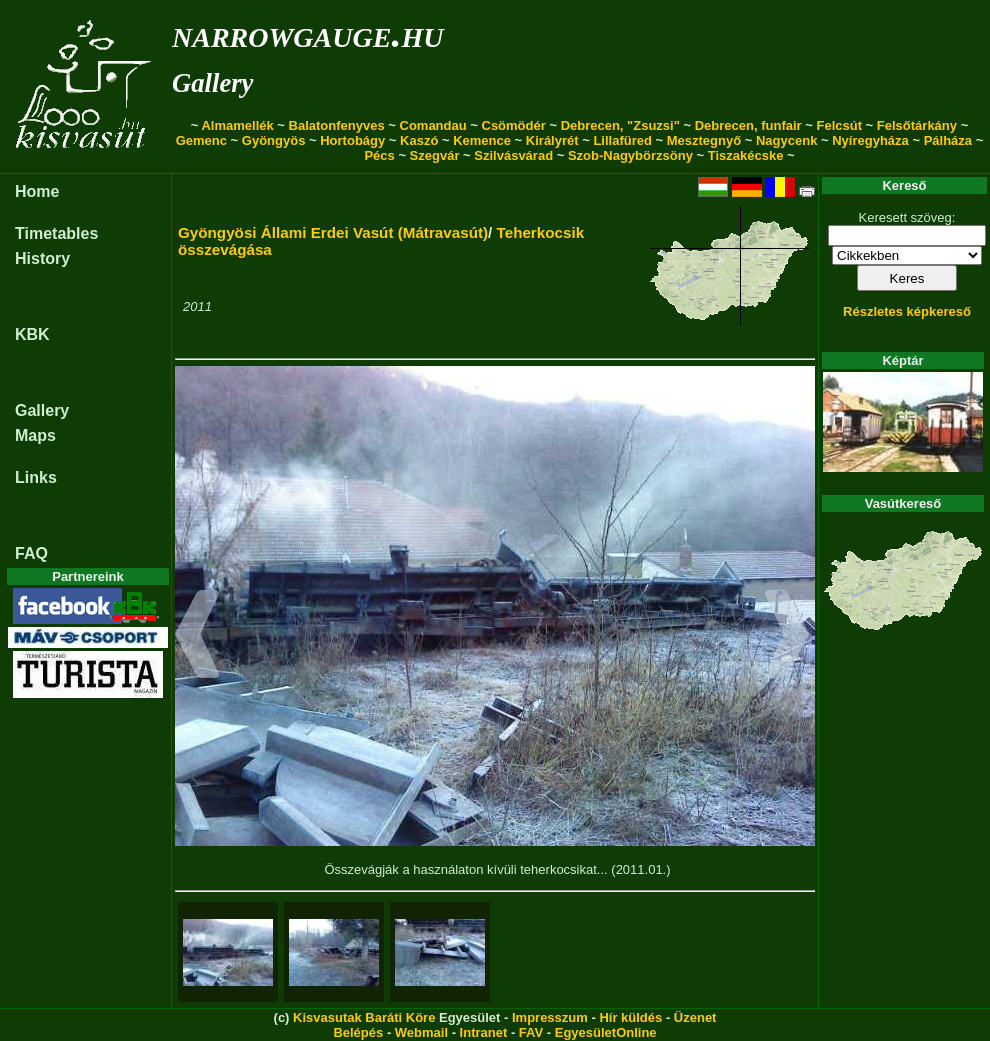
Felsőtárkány (917, 125)
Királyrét (552, 140)
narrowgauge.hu (307, 33)
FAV (531, 1032)
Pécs (379, 155)
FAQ (31, 553)
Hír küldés (630, 1017)
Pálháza (948, 140)
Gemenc (201, 140)
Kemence (482, 140)
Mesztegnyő (704, 140)
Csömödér (514, 125)
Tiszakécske (746, 155)
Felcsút (839, 125)
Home (37, 191)
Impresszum (550, 1017)
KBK (32, 334)
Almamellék (237, 125)
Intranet (484, 1032)
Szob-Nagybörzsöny (630, 155)
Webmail (421, 1032)
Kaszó (419, 140)
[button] (197, 637)
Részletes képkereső (907, 311)
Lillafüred (622, 140)
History (42, 258)
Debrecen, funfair (748, 125)
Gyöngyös (274, 140)
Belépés (358, 1032)
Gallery (212, 83)
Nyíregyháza (870, 140)
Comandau (433, 125)
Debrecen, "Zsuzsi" (620, 125)
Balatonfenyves (337, 125)
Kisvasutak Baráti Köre (364, 1017)
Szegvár (435, 155)
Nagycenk (786, 140)
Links (36, 477)
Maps (35, 435)
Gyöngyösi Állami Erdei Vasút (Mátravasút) (333, 232)
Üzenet (695, 1017)
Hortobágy (352, 140)
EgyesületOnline (606, 1032)
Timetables (56, 233)
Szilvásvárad (513, 155)
